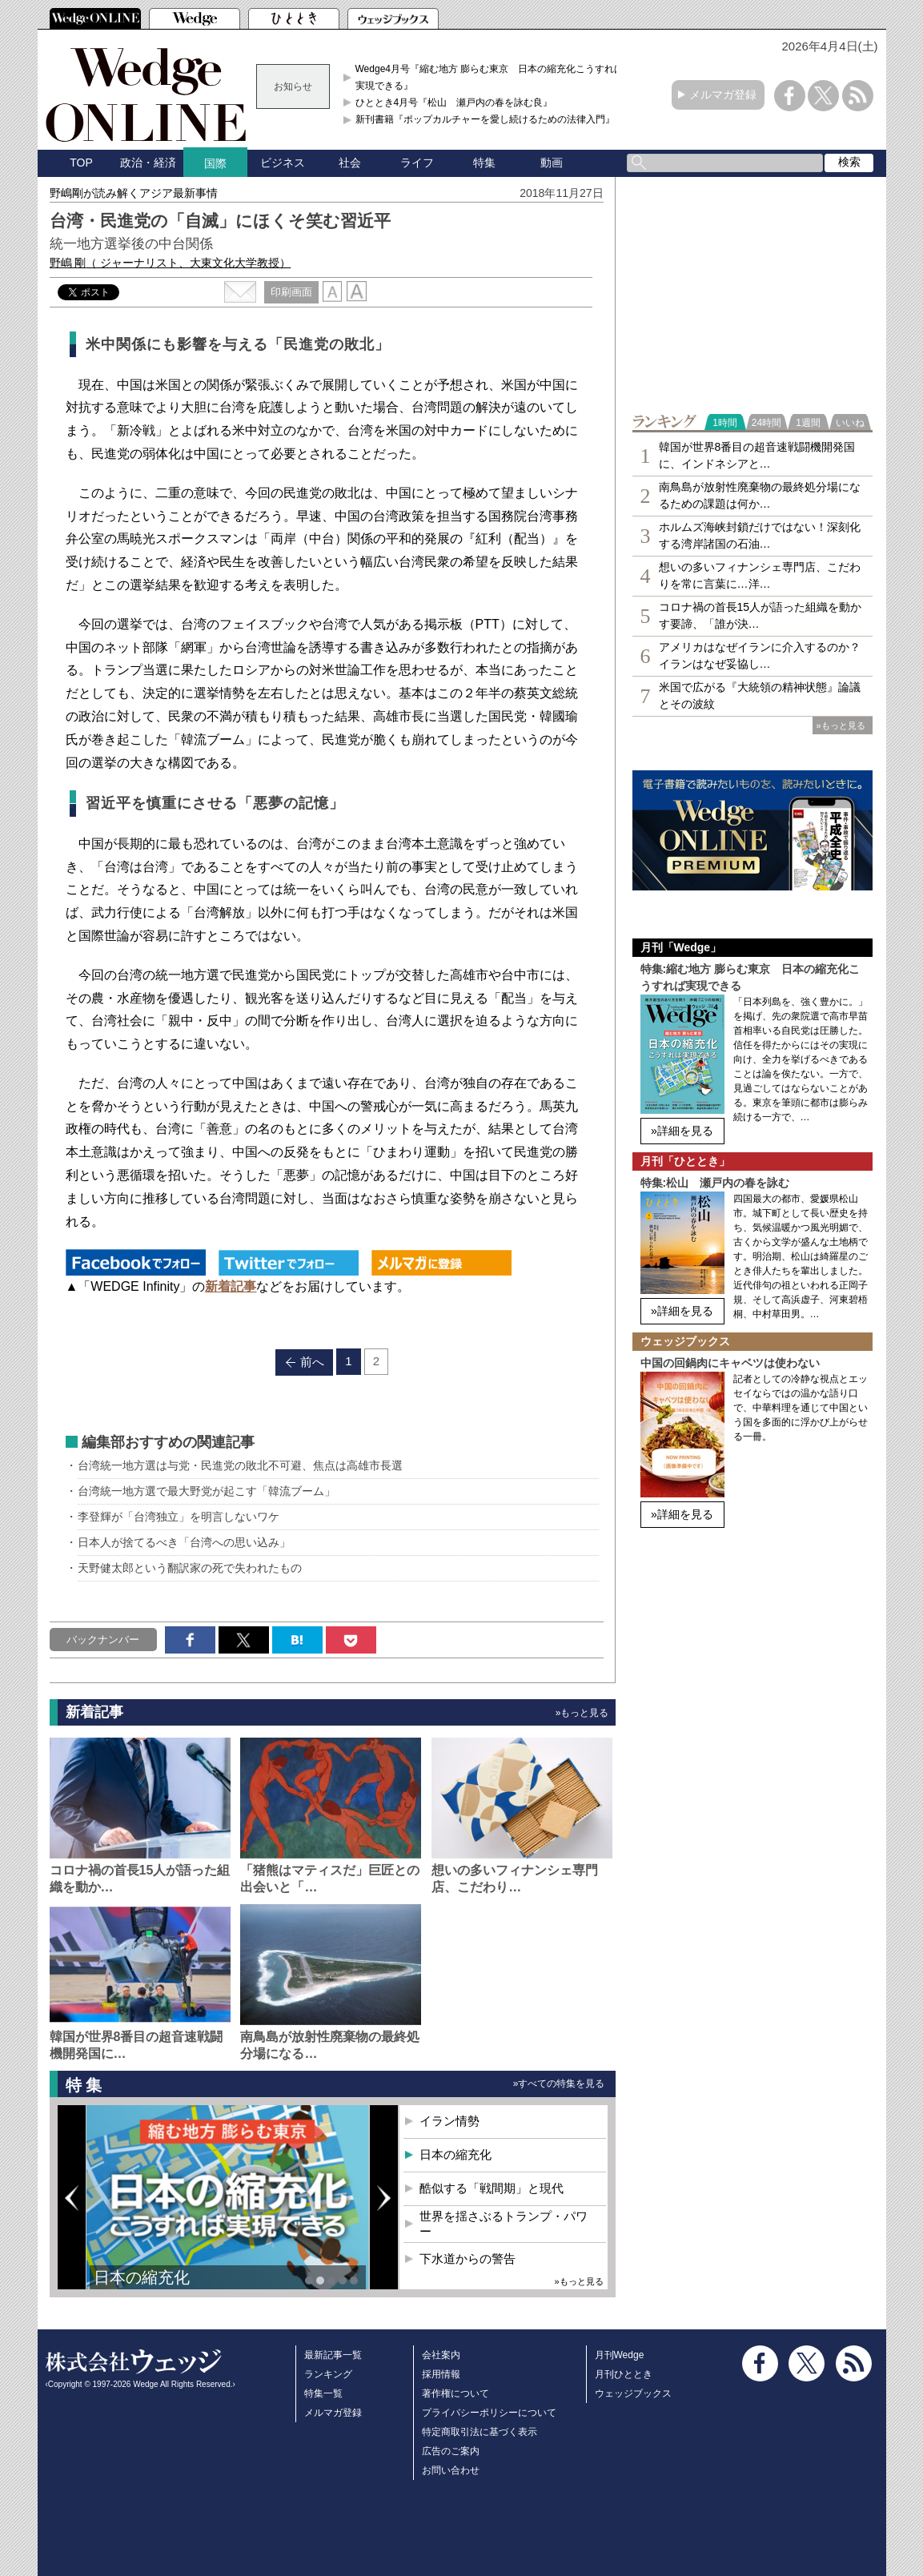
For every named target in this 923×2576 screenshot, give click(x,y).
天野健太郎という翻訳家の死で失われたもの (190, 1567)
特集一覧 (323, 2393)
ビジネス (282, 162)
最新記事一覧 (333, 2355)
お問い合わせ (451, 2470)
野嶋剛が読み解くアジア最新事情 (134, 193)
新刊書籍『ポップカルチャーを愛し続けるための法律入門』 (485, 119)
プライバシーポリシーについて (489, 2412)
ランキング (328, 2374)
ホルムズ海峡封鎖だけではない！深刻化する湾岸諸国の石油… (760, 535)
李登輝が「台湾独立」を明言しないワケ (178, 1516)
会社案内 (441, 2355)
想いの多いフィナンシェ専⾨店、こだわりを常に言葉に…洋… (760, 575)
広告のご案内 (451, 2451)
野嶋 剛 (170, 262)
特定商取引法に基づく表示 (479, 2431)
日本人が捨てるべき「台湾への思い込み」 (184, 1542)
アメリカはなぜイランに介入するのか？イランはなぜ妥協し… (760, 655)
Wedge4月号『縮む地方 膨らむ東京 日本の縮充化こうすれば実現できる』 (489, 76)
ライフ (417, 162)
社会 (350, 162)
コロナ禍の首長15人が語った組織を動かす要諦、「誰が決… (760, 615)
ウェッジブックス (633, 2393)
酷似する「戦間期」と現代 (491, 2188)
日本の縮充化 (142, 2277)
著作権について (455, 2393)
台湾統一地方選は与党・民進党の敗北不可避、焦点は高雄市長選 (240, 1465)
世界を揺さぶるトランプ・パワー (503, 2224)
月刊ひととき (623, 2374)
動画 (551, 162)
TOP (81, 162)
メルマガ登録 (722, 94)
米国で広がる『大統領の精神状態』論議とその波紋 (760, 695)
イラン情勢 (449, 2121)
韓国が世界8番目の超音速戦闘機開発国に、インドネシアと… (757, 455)
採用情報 (441, 2374)
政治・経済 (148, 162)
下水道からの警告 (467, 2258)
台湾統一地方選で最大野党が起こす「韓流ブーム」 (206, 1491)
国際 (215, 163)
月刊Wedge (619, 2355)
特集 (484, 162)
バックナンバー (102, 1640)
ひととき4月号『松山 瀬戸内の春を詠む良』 (454, 102)
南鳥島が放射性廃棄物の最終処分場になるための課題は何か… (760, 495)
